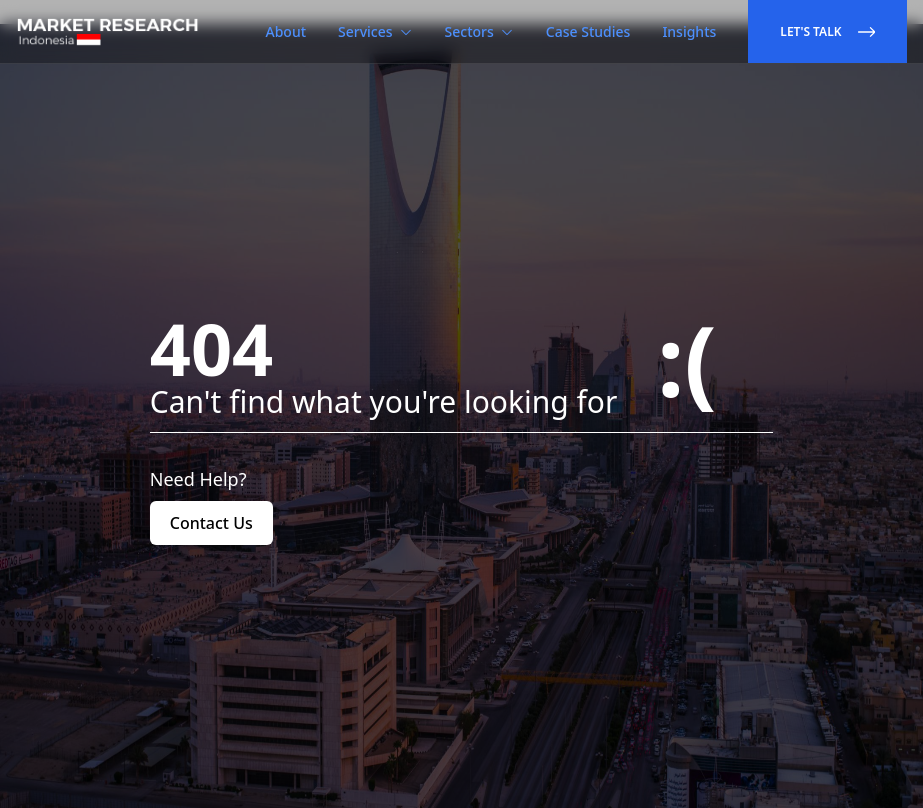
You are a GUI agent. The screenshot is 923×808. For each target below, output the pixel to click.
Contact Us (211, 523)
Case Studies (588, 31)
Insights (689, 31)
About (286, 31)
